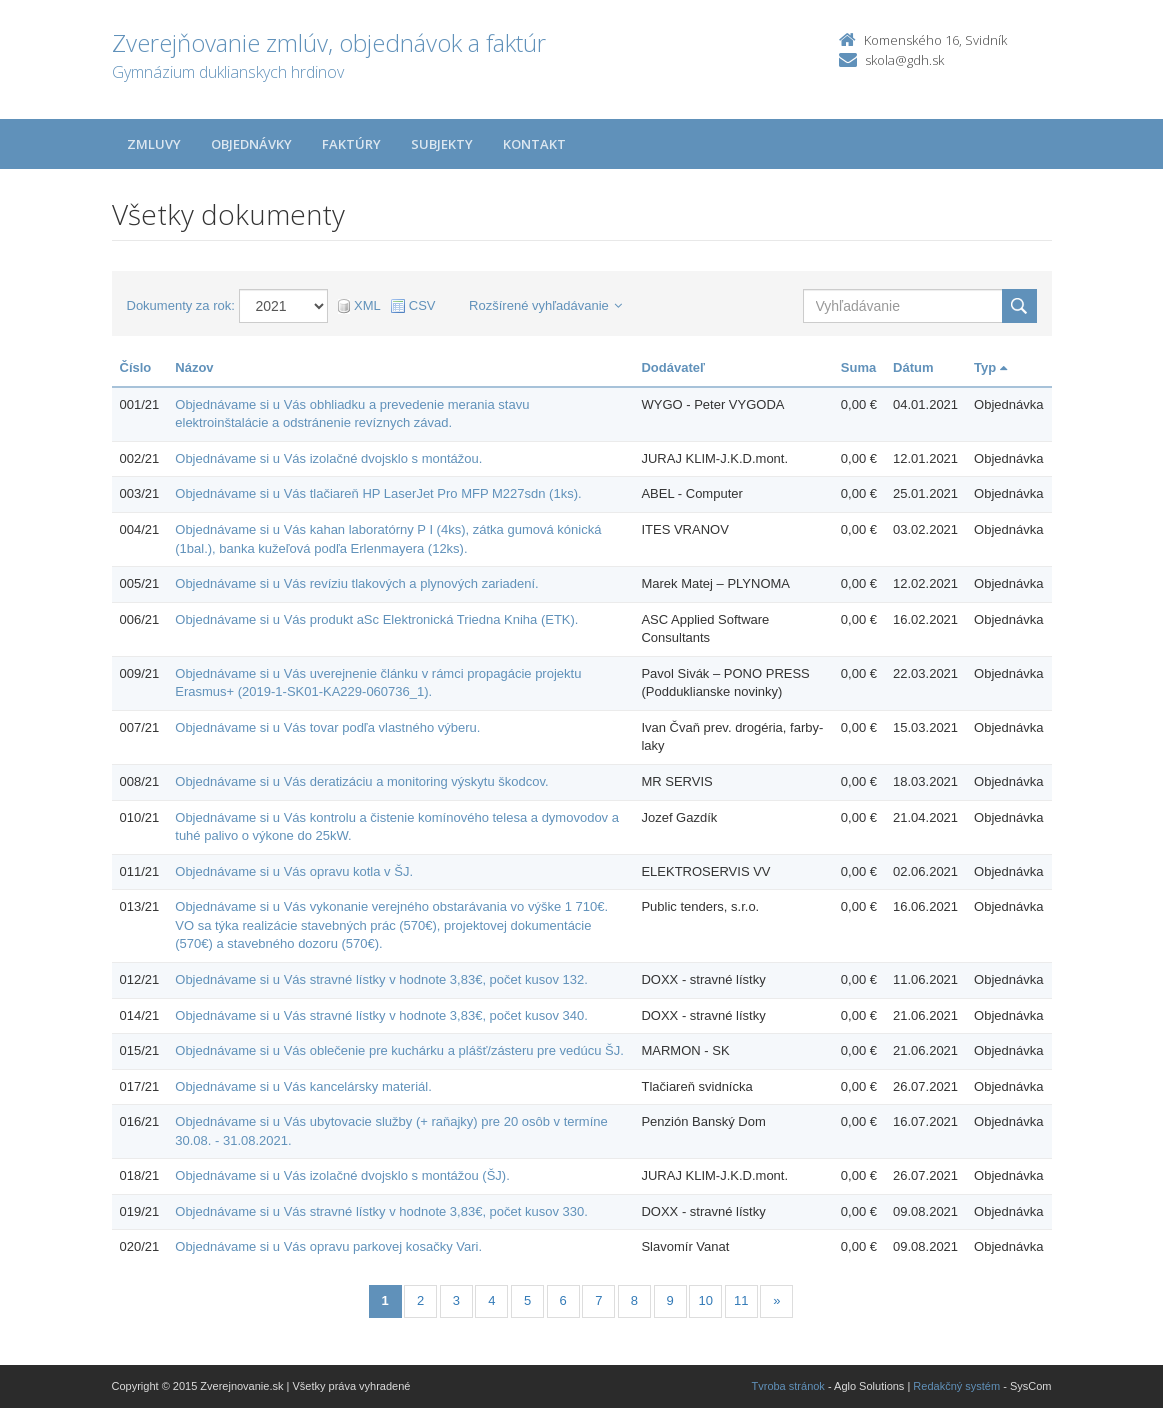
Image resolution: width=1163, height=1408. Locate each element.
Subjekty (442, 144)
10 (705, 1300)
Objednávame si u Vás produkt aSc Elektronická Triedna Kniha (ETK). (376, 619)
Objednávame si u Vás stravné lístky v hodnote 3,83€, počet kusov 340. (381, 1015)
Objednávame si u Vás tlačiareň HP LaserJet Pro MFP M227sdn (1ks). (378, 493)
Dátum (913, 367)
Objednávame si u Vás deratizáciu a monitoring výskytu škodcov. (361, 781)
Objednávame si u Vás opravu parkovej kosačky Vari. (328, 1246)
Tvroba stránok (788, 1386)
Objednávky (251, 144)
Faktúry (351, 144)
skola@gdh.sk (904, 60)
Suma (858, 367)
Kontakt (534, 144)
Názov (194, 367)
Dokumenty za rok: (181, 305)
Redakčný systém (956, 1386)
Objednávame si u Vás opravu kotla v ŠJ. (294, 871)
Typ (990, 367)
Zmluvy (154, 144)
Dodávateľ (673, 367)
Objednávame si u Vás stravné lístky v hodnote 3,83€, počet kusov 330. (381, 1211)
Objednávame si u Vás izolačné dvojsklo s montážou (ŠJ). (342, 1175)
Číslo (136, 367)
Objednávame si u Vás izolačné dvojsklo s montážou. (328, 458)
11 (741, 1300)
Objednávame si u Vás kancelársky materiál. (303, 1086)
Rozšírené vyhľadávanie (545, 305)
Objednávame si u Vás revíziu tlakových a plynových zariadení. (356, 583)
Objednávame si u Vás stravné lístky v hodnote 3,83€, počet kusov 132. (381, 979)
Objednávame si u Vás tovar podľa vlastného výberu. (327, 727)
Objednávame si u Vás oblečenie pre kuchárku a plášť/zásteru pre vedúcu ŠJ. (399, 1050)
